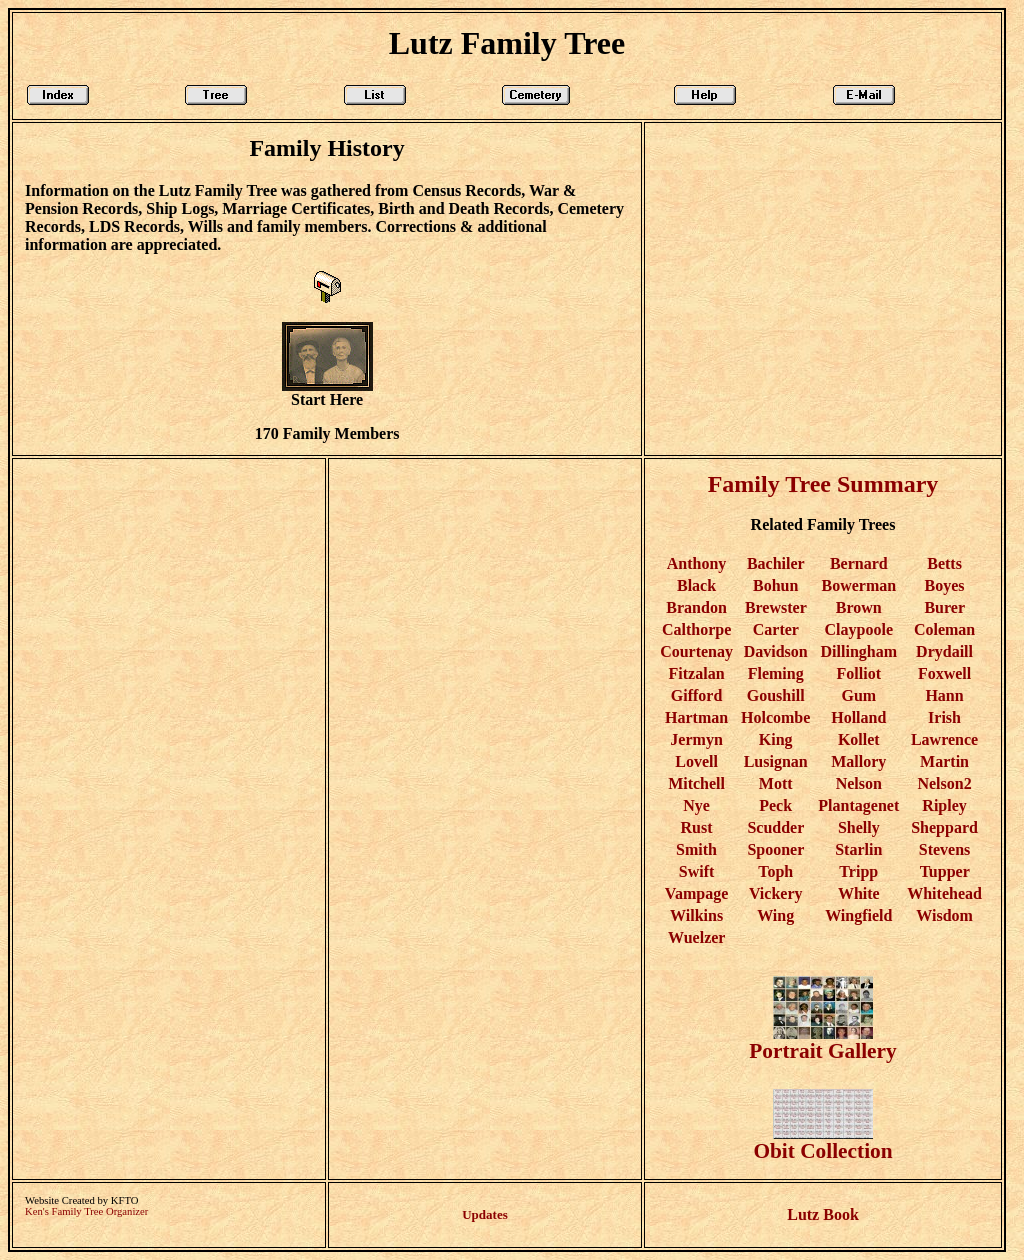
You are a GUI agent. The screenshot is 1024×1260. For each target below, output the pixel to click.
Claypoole (859, 629)
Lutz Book (823, 1214)
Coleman (944, 629)
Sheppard (944, 827)
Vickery (776, 893)
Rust (697, 827)
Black (696, 585)
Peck (775, 805)
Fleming (776, 673)
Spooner (775, 849)
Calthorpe (696, 629)
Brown (859, 607)
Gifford (697, 695)
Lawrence (944, 739)
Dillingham (859, 651)
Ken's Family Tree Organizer (86, 1211)
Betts (944, 563)
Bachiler (775, 563)
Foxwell (944, 673)
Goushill (776, 695)
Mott (776, 783)
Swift (697, 871)
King (776, 739)
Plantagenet (858, 805)
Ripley (944, 805)
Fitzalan (697, 673)
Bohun (775, 585)
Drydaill (944, 651)
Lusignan (776, 761)
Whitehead (944, 893)
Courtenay (696, 651)
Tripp (858, 871)
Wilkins (696, 915)
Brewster (776, 607)
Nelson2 (944, 783)
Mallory (858, 761)
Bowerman (858, 585)
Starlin (858, 849)
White (859, 893)
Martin (944, 761)
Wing (775, 915)
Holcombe (775, 717)
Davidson (776, 651)
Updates (485, 1214)
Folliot (859, 673)
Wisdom (944, 915)
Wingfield (858, 915)
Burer (944, 607)
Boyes (945, 585)
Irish (944, 717)
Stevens (945, 849)
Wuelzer (696, 937)
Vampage (696, 893)
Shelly (859, 827)
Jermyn (696, 739)
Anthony (697, 563)
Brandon (696, 607)
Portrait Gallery (822, 1041)
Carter (776, 629)
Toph (775, 871)
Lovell (696, 761)
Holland (858, 717)
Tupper (945, 871)
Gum (858, 695)
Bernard (859, 563)
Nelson (859, 783)
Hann (944, 695)
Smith (696, 849)
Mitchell (696, 783)
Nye (696, 805)
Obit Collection (822, 1141)
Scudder (775, 827)
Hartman (696, 717)
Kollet (859, 739)
